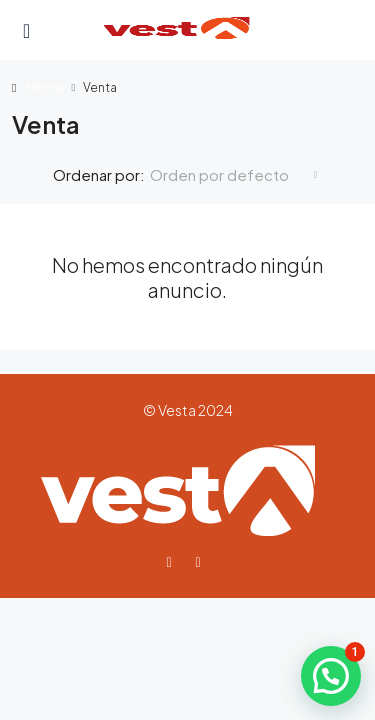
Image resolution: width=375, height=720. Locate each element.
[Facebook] (172, 561)
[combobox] (234, 175)
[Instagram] (202, 561)
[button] (331, 676)
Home (44, 87)
